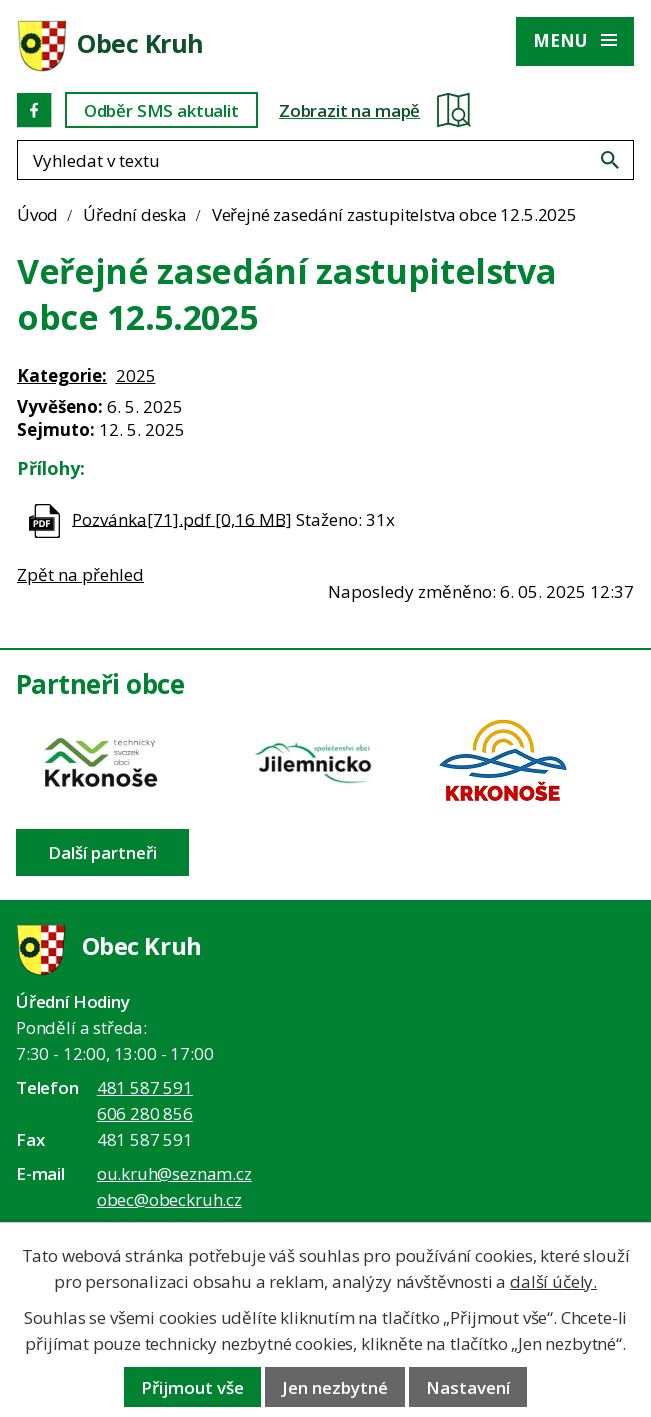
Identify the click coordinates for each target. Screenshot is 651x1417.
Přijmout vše (192, 1387)
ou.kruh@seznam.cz (174, 1173)
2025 (136, 375)
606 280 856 (145, 1113)
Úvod (37, 214)
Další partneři (102, 852)
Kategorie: (62, 375)
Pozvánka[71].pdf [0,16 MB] (182, 518)
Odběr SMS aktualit (161, 110)
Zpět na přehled (80, 574)
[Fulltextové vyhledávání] (325, 160)
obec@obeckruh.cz (169, 1199)
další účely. (553, 1281)
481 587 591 (145, 1087)
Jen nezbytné (335, 1387)
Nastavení (468, 1387)
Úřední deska (135, 214)
